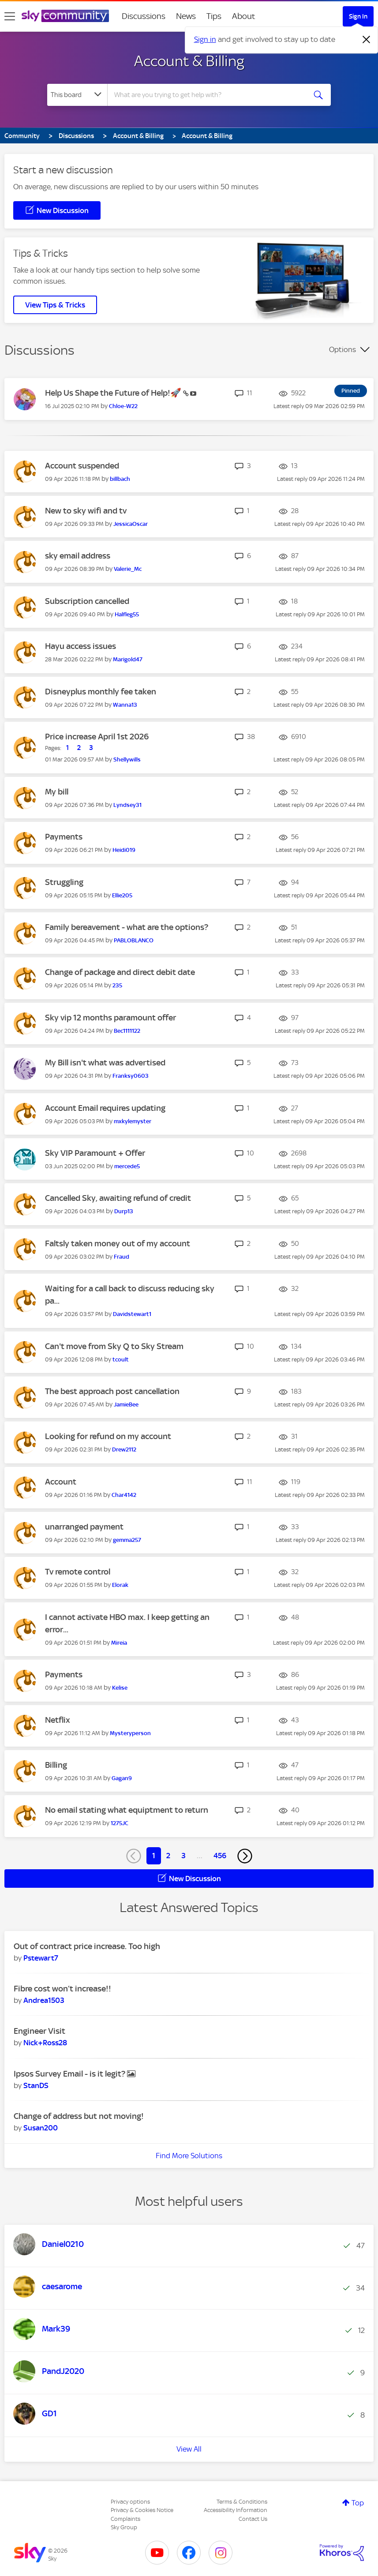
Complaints (125, 2519)
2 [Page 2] (168, 1855)
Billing (56, 1765)
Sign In (358, 16)
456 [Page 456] (219, 1855)
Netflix (57, 1720)
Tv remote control (77, 1572)
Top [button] (358, 2502)
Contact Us (253, 2519)
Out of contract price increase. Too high (87, 1946)
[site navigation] (9, 16)
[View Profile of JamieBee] (126, 1404)
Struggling (64, 882)
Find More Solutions (189, 2155)
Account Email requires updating (105, 1108)
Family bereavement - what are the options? (126, 927)
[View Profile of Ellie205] (122, 895)
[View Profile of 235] (117, 985)
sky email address (77, 556)
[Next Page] (245, 1856)
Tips (213, 16)
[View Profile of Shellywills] (127, 759)
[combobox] (208, 95)
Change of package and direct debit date (120, 972)
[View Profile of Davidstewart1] (132, 1314)
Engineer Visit (39, 2031)
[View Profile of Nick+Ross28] (45, 2042)
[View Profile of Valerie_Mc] (128, 569)
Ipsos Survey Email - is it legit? (70, 2074)
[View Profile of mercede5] (127, 1166)
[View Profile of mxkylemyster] (132, 1121)
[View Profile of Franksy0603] (130, 1075)
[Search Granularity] (77, 95)
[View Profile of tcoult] (120, 1359)
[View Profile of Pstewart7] (40, 1958)
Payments (63, 837)
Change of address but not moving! (79, 2116)
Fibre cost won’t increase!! (62, 1989)
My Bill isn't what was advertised (105, 1062)
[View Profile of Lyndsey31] (127, 805)
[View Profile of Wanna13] (125, 704)
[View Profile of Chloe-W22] (123, 406)
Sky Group (124, 2527)
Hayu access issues (80, 646)
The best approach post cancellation (112, 1391)
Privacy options (130, 2501)
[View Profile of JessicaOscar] (130, 524)
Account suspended (82, 466)
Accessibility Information (235, 2510)
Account (60, 1482)
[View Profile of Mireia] (119, 1642)
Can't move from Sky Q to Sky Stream (114, 1346)
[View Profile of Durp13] (123, 1211)
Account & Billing (189, 61)
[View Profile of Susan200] (40, 2127)
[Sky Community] (65, 15)
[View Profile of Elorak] (120, 1585)
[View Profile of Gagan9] (122, 1778)
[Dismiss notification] (366, 40)
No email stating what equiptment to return (126, 1810)
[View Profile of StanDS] (36, 2085)
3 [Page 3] (183, 1855)
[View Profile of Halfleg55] (127, 614)
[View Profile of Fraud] (121, 1256)
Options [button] (342, 349)
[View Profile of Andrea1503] (43, 2000)
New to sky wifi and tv (86, 511)
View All (189, 2449)
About (243, 16)
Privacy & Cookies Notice (142, 2510)
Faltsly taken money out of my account (117, 1243)
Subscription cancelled (87, 601)
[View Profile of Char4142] (124, 1495)
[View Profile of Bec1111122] (127, 1030)
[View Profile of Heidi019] (123, 850)
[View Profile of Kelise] (119, 1687)
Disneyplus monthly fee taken (100, 691)
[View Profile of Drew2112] (124, 1449)
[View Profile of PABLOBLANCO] (133, 940)
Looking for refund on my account (108, 1436)
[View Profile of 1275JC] (119, 1823)
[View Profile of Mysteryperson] (130, 1733)
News (186, 16)
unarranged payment (84, 1527)
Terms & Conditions (242, 2501)
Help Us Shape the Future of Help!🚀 (114, 393)
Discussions (143, 16)
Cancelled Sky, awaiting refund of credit (118, 1198)
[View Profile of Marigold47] (127, 659)
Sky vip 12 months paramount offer (110, 1017)
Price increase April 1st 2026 (97, 736)
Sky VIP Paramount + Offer (95, 1153)
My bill (56, 792)
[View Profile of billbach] (120, 479)
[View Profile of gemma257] (127, 1540)
